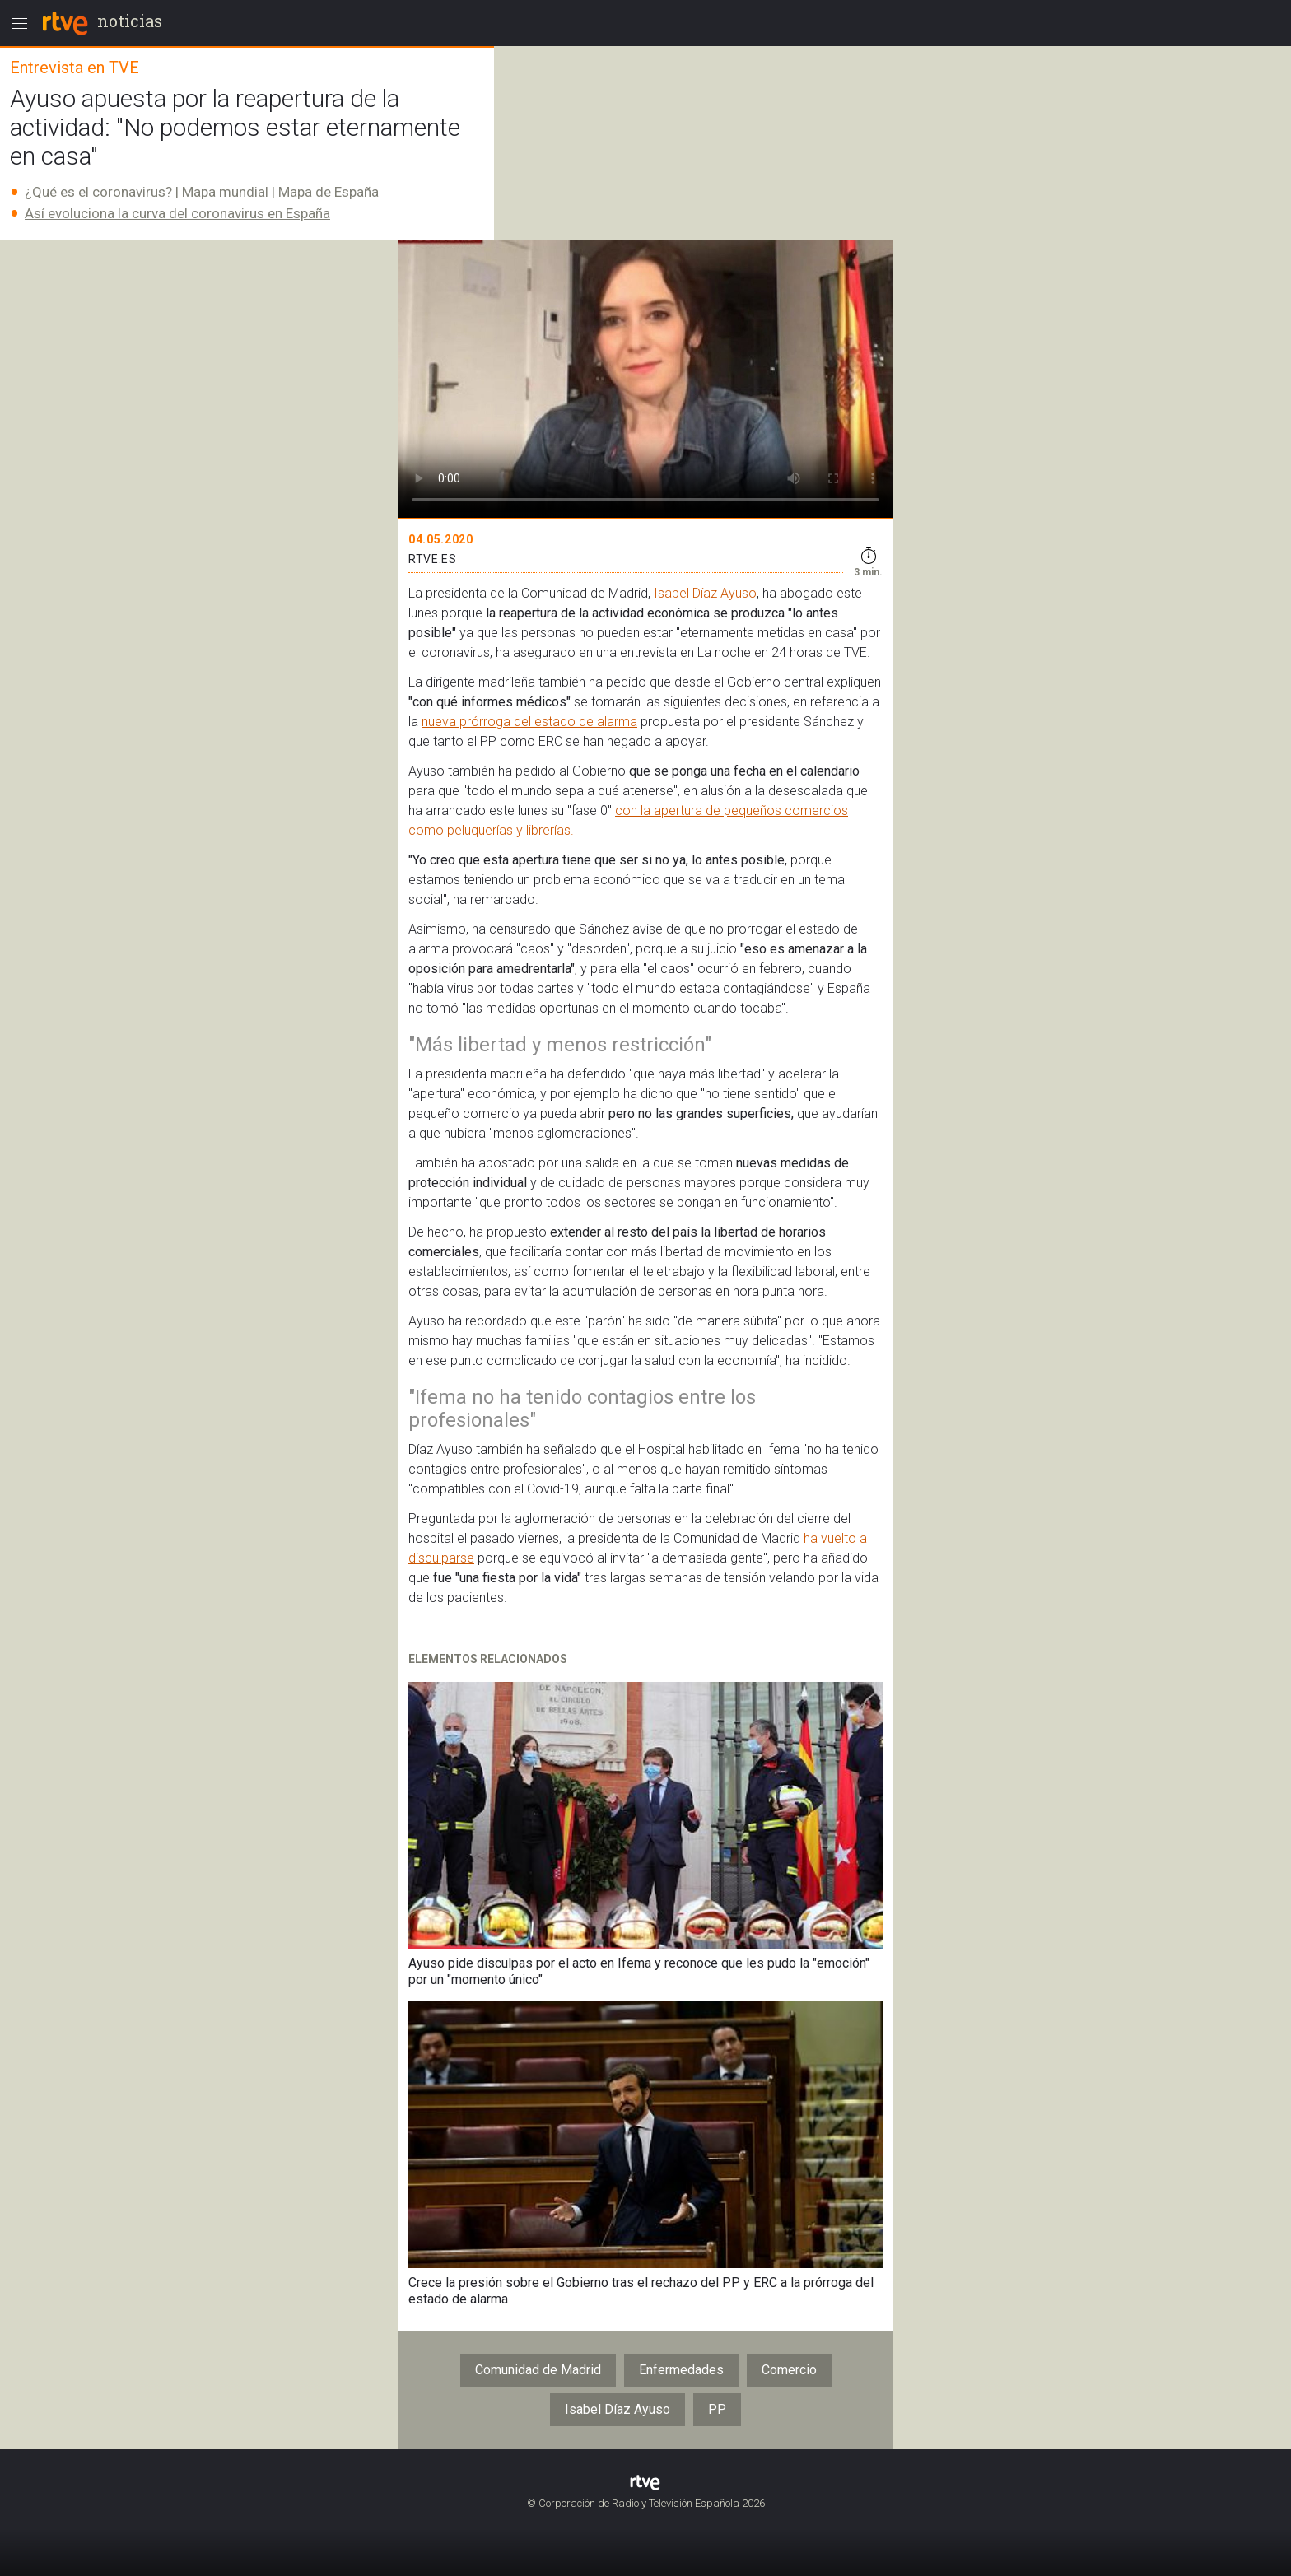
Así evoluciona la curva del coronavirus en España (177, 213)
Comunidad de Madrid (538, 2370)
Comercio (789, 2370)
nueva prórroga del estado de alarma (529, 721)
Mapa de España (328, 192)
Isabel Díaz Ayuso (705, 593)
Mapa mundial (225, 192)
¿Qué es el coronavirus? (98, 192)
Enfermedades (681, 2370)
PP (717, 2409)
